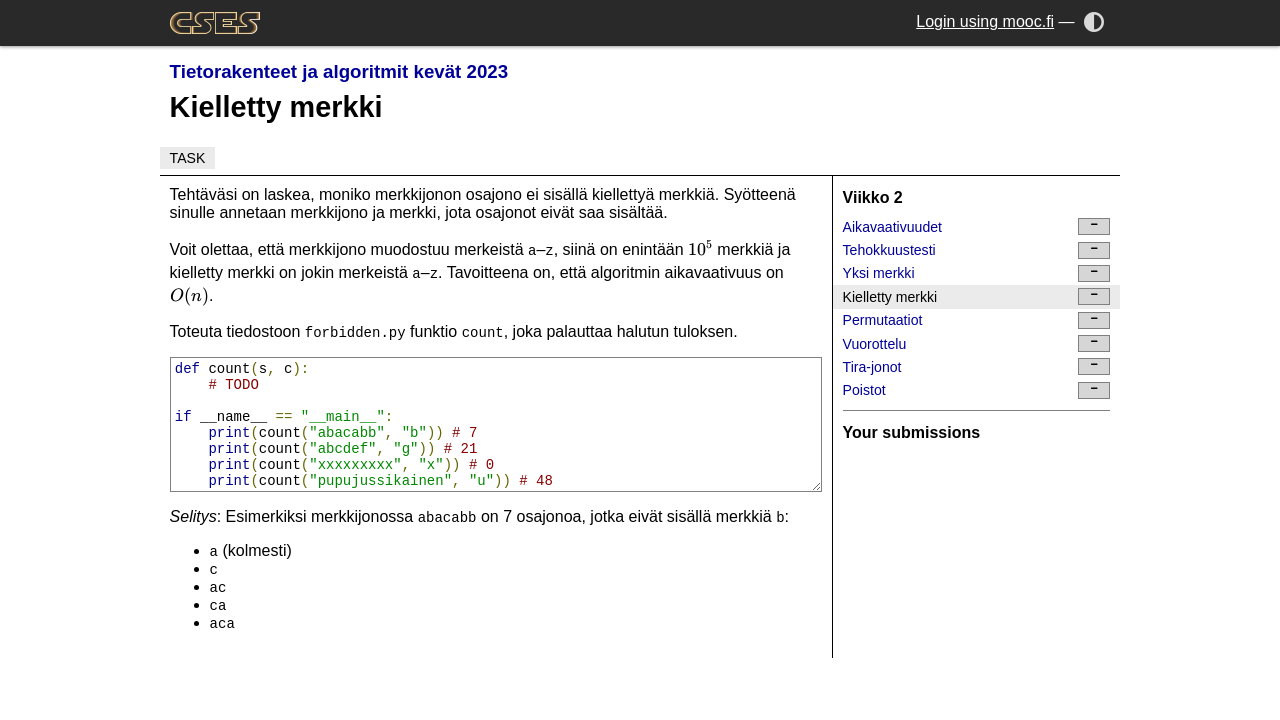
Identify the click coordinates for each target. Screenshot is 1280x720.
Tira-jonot (977, 366)
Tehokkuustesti (977, 250)
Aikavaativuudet (977, 226)
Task (188, 158)
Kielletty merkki (977, 296)
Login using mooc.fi (985, 21)
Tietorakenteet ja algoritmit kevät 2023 (339, 71)
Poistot (977, 390)
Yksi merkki (977, 273)
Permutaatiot (977, 320)
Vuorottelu (977, 343)
